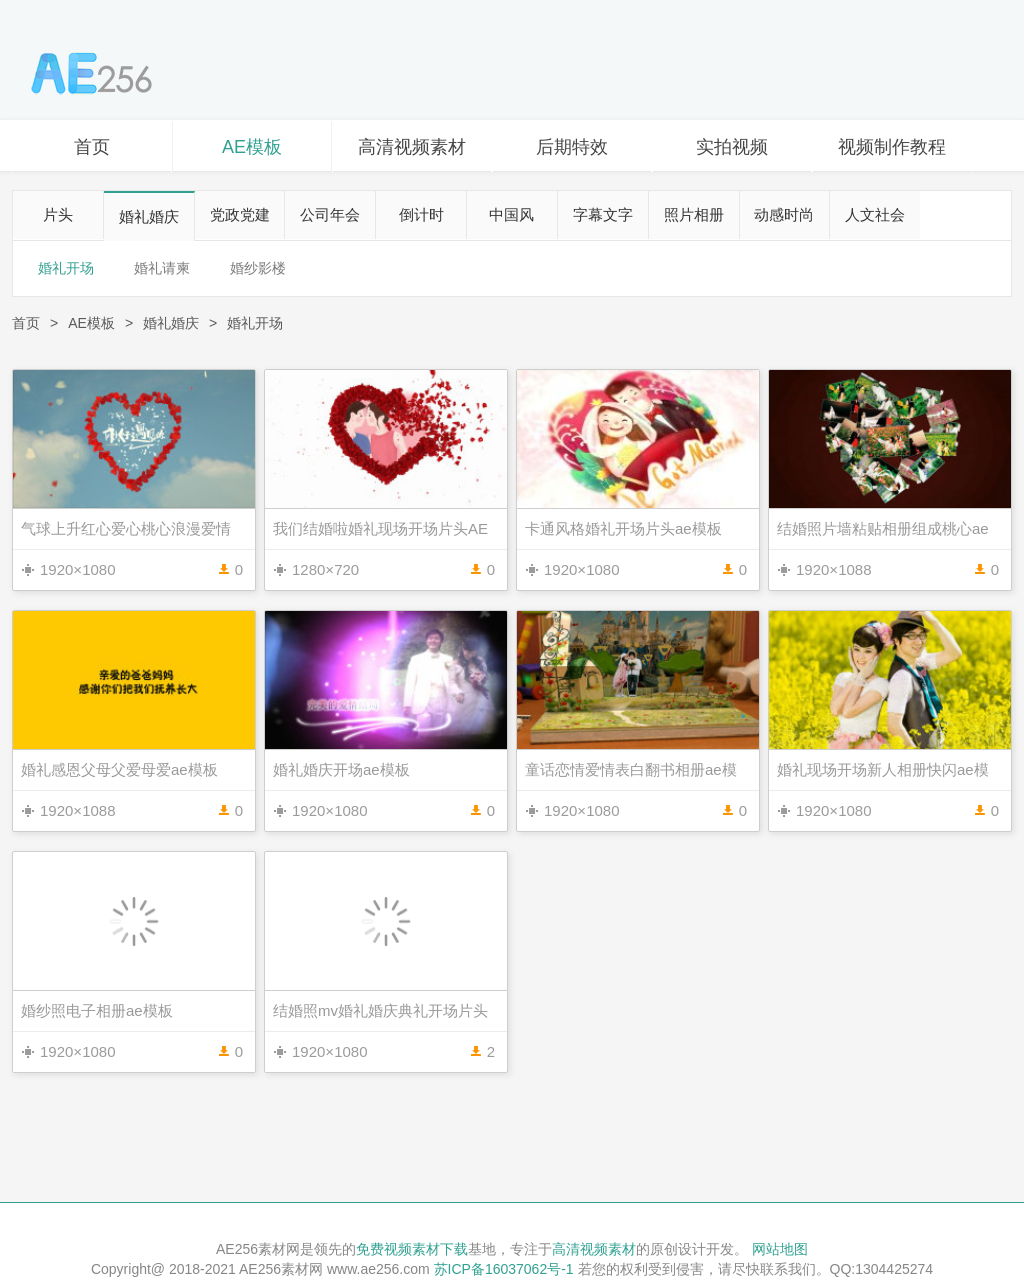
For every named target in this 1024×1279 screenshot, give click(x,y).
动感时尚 (784, 214)
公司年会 (330, 214)
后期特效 (572, 147)
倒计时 (421, 214)
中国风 (511, 214)
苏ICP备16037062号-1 (504, 1269)
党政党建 (240, 214)
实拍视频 (732, 147)
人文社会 (875, 214)
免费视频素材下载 (412, 1249)
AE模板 (252, 147)
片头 (58, 214)
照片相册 (694, 214)
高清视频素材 (412, 147)
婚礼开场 (66, 268)
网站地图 (780, 1249)
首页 (92, 147)
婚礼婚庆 (149, 216)
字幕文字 (603, 214)
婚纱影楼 (258, 268)
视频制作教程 (892, 147)
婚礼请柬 (162, 268)
